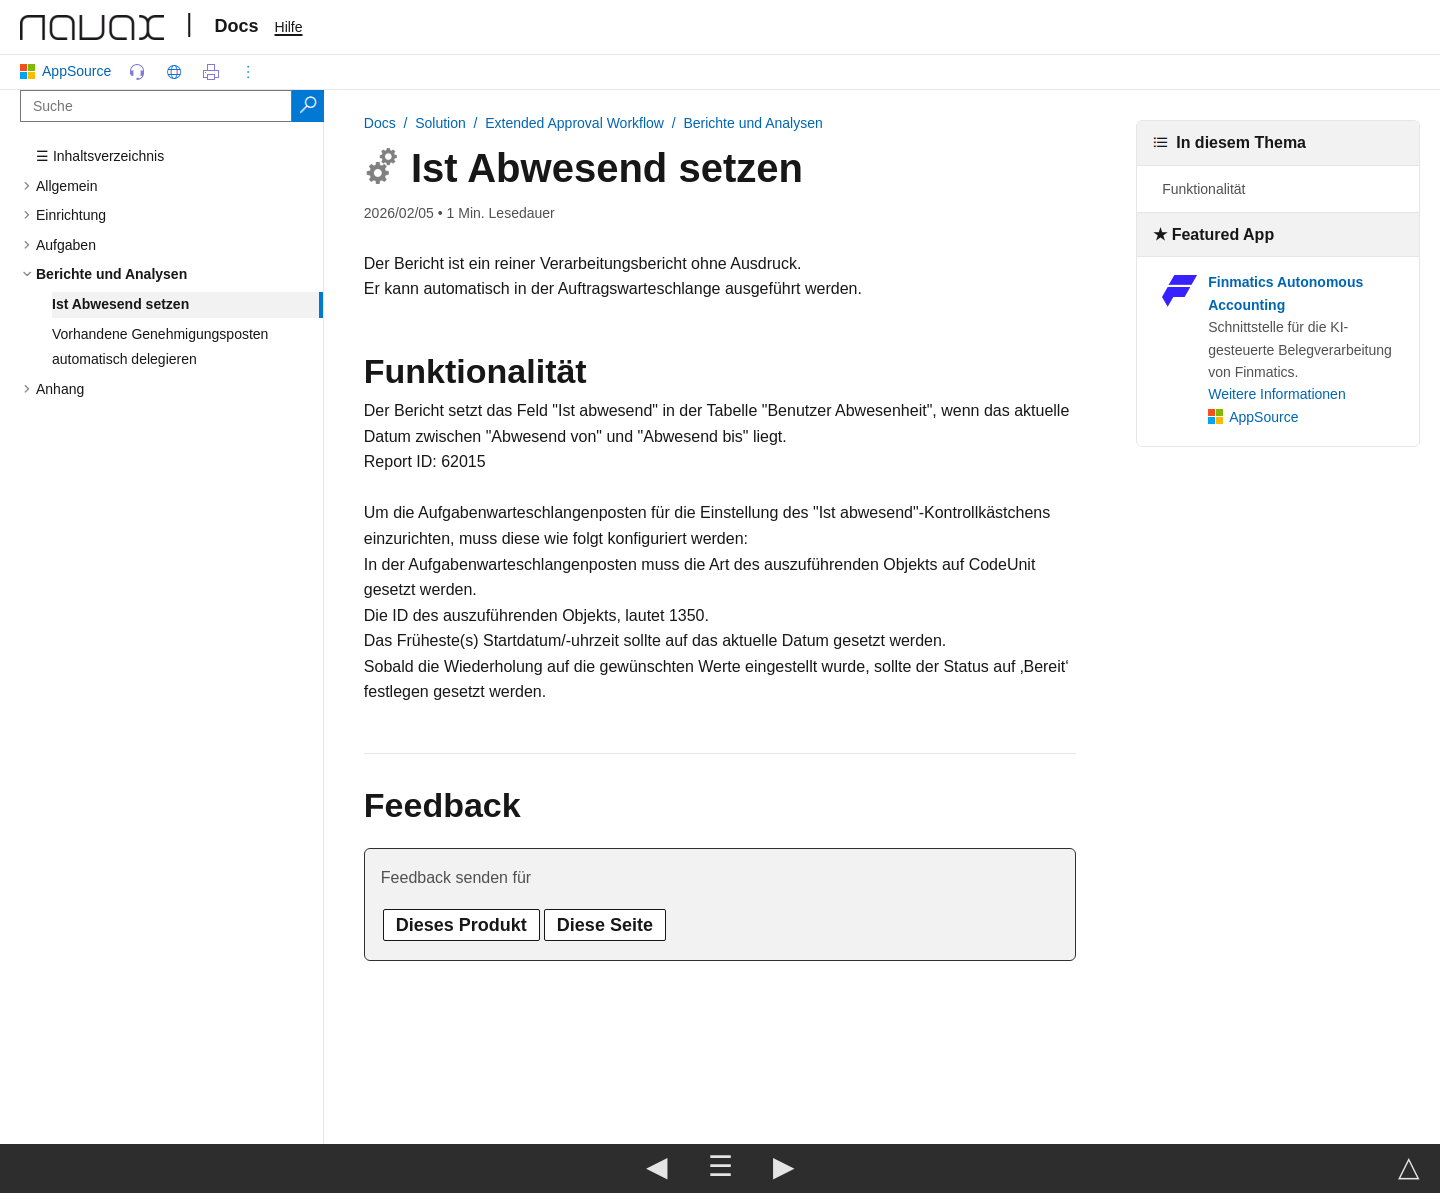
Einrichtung (71, 215)
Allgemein (66, 186)
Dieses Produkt (461, 925)
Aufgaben (66, 245)
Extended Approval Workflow (574, 123)
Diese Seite (605, 925)
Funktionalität (1203, 189)
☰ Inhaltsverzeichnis (100, 156)
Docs (237, 26)
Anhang (60, 389)
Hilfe (289, 27)
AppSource (69, 71)
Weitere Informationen (1276, 394)
